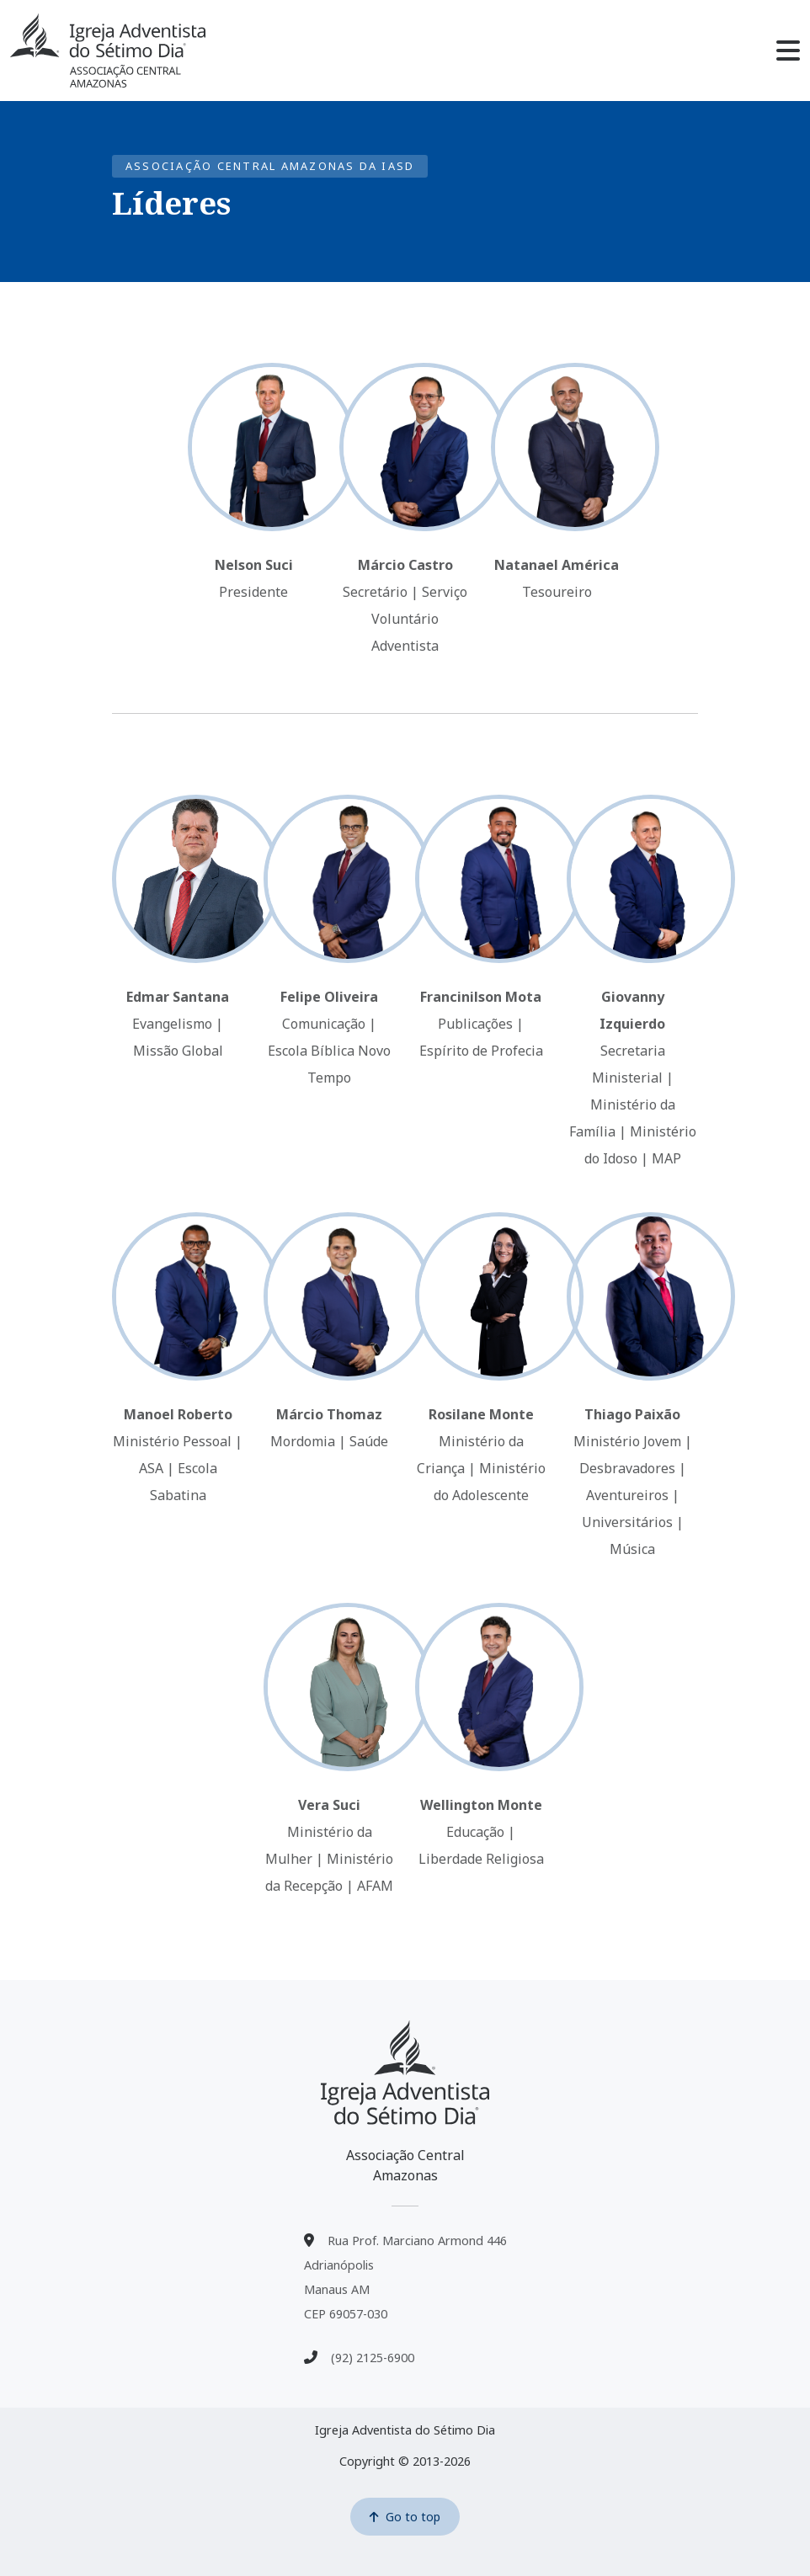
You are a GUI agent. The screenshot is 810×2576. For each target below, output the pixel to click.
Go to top (405, 2517)
